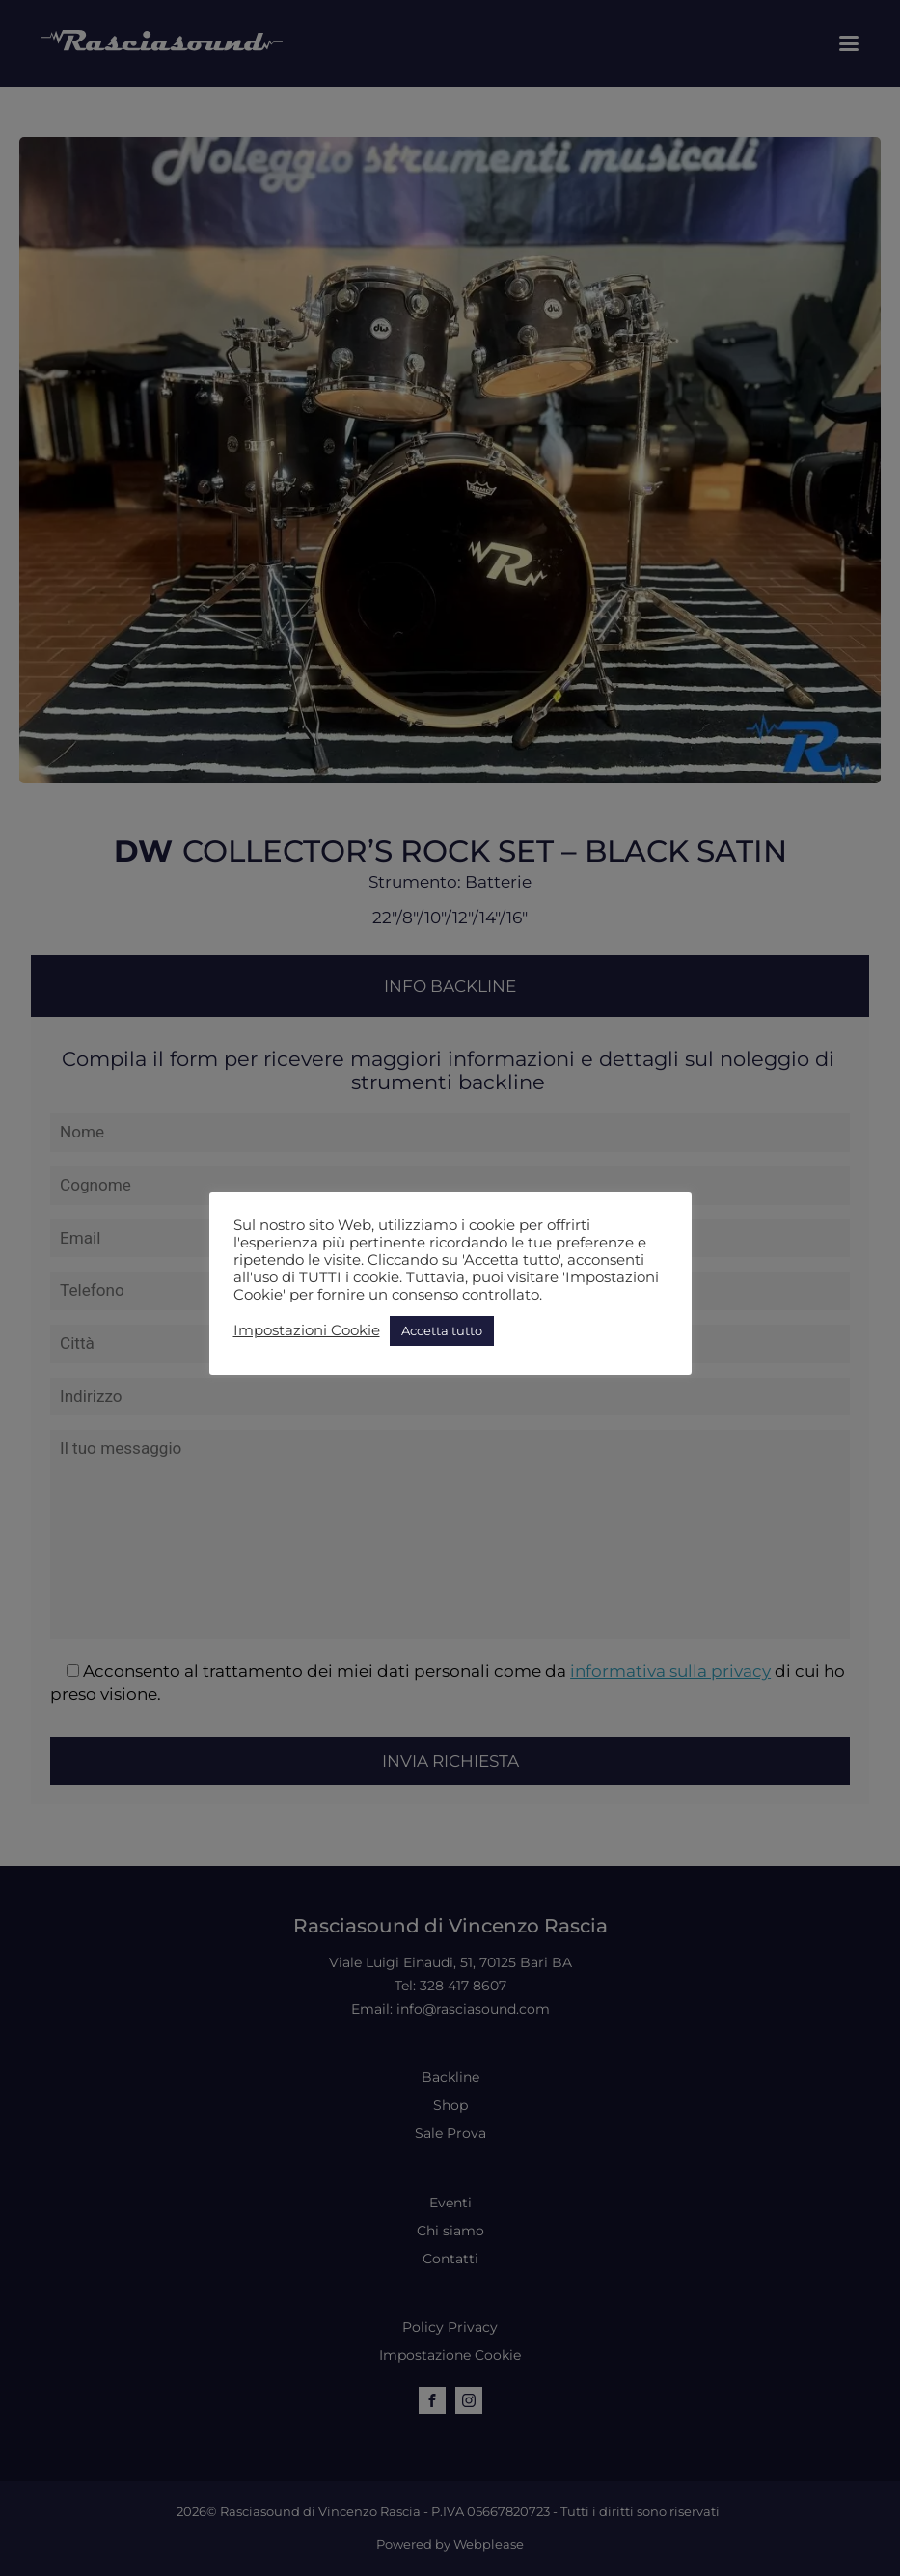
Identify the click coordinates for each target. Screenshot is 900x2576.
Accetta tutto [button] (441, 1330)
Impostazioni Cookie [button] (306, 1330)
